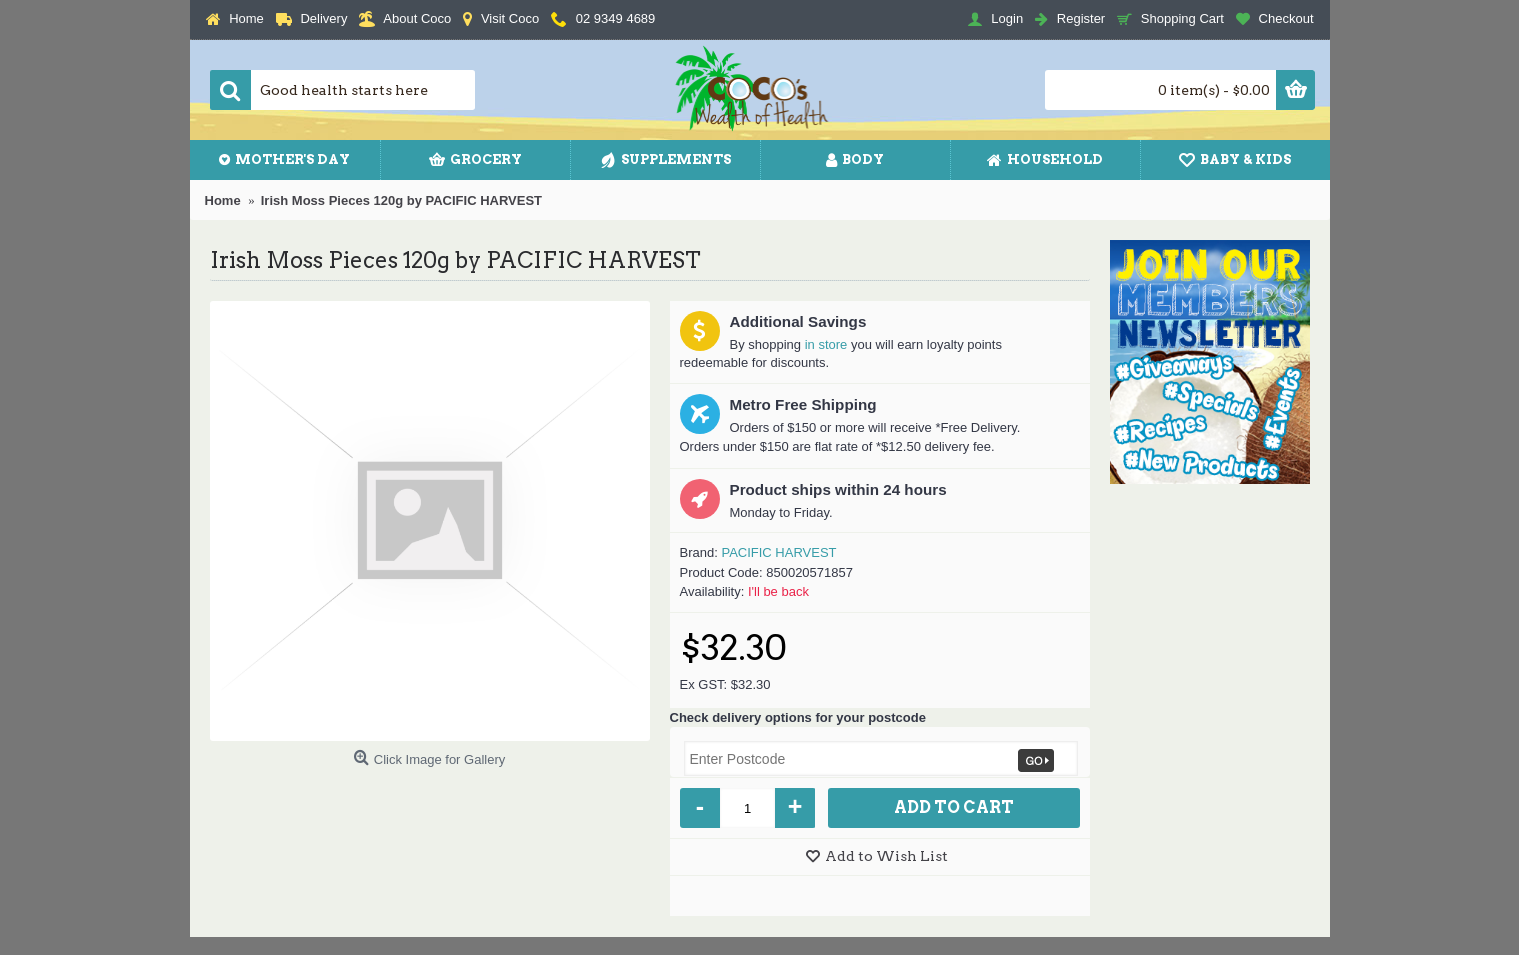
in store (826, 344)
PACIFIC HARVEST (778, 552)
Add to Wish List (886, 856)
